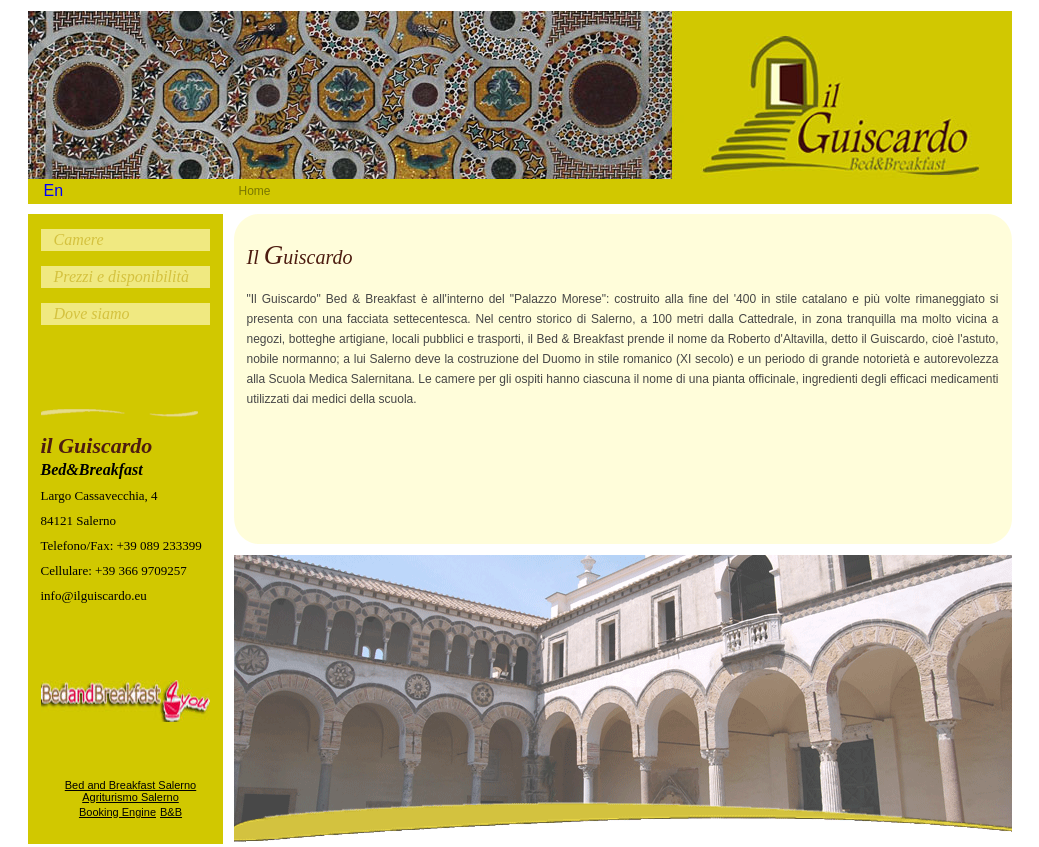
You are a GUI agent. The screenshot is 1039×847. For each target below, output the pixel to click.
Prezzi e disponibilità (121, 276)
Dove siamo (92, 313)
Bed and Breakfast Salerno (130, 785)
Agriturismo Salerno (130, 797)
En (54, 190)
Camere (79, 239)
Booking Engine (117, 812)
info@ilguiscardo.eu (94, 595)
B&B (171, 812)
